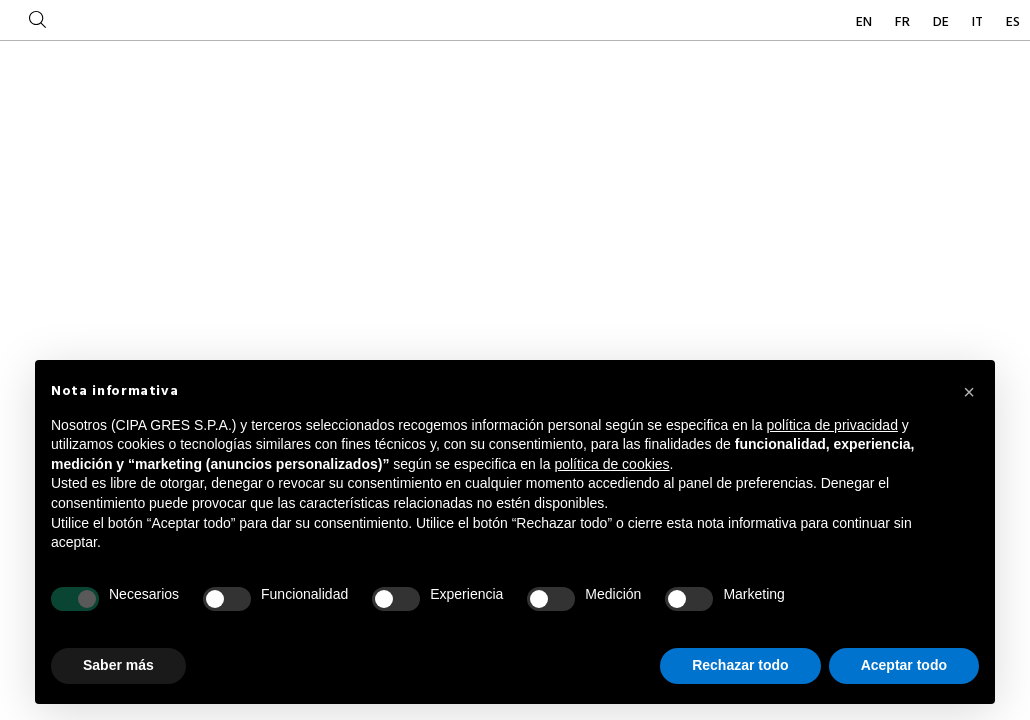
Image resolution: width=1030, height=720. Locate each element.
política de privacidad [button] (832, 425)
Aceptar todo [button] (904, 665)
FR (904, 22)
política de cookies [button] (611, 464)
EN (865, 22)
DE (942, 22)
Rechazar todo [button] (740, 665)
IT (979, 22)
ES (1013, 22)
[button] (969, 392)
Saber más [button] (118, 665)
